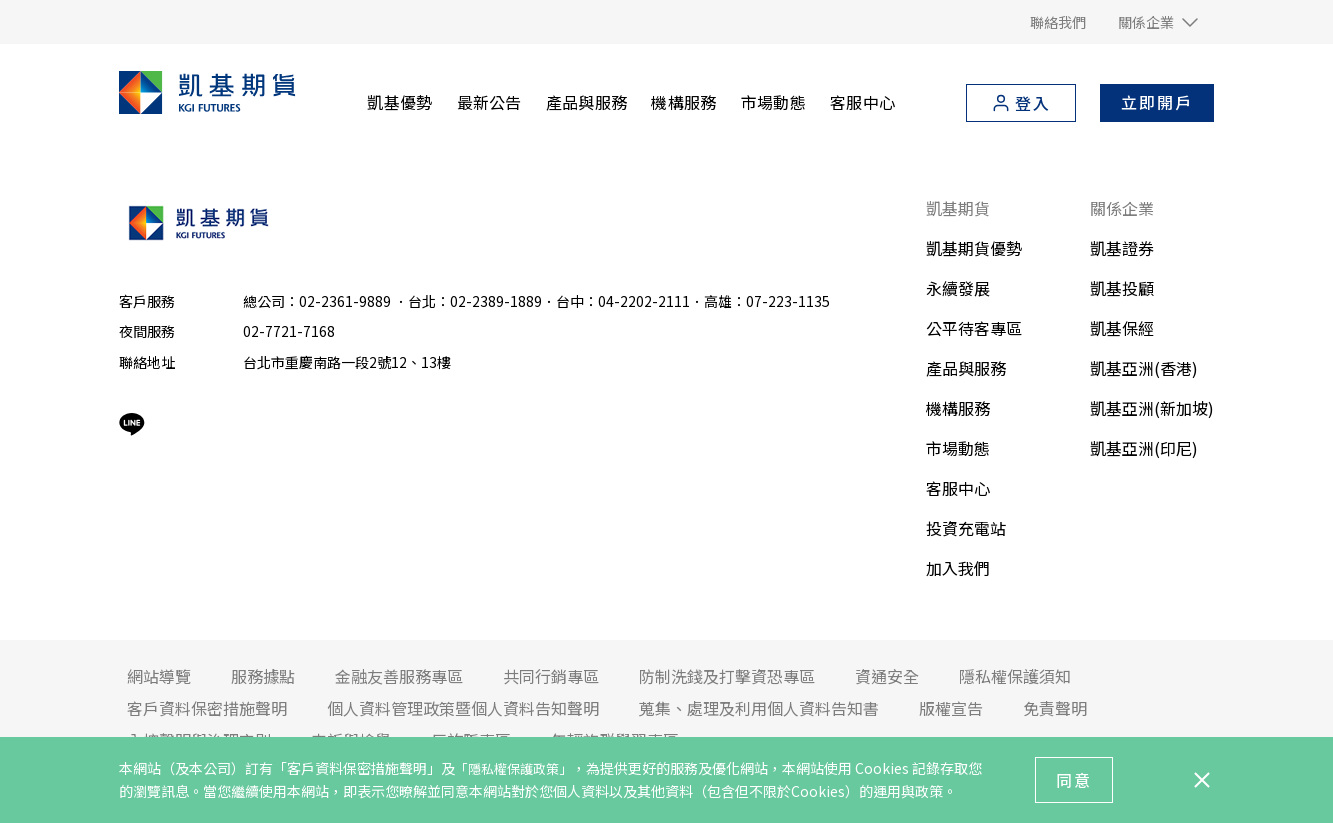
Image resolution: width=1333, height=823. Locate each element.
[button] (1158, 22)
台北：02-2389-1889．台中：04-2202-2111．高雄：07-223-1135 (619, 301)
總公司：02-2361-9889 (318, 301)
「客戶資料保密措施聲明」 (357, 768)
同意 (1074, 780)
